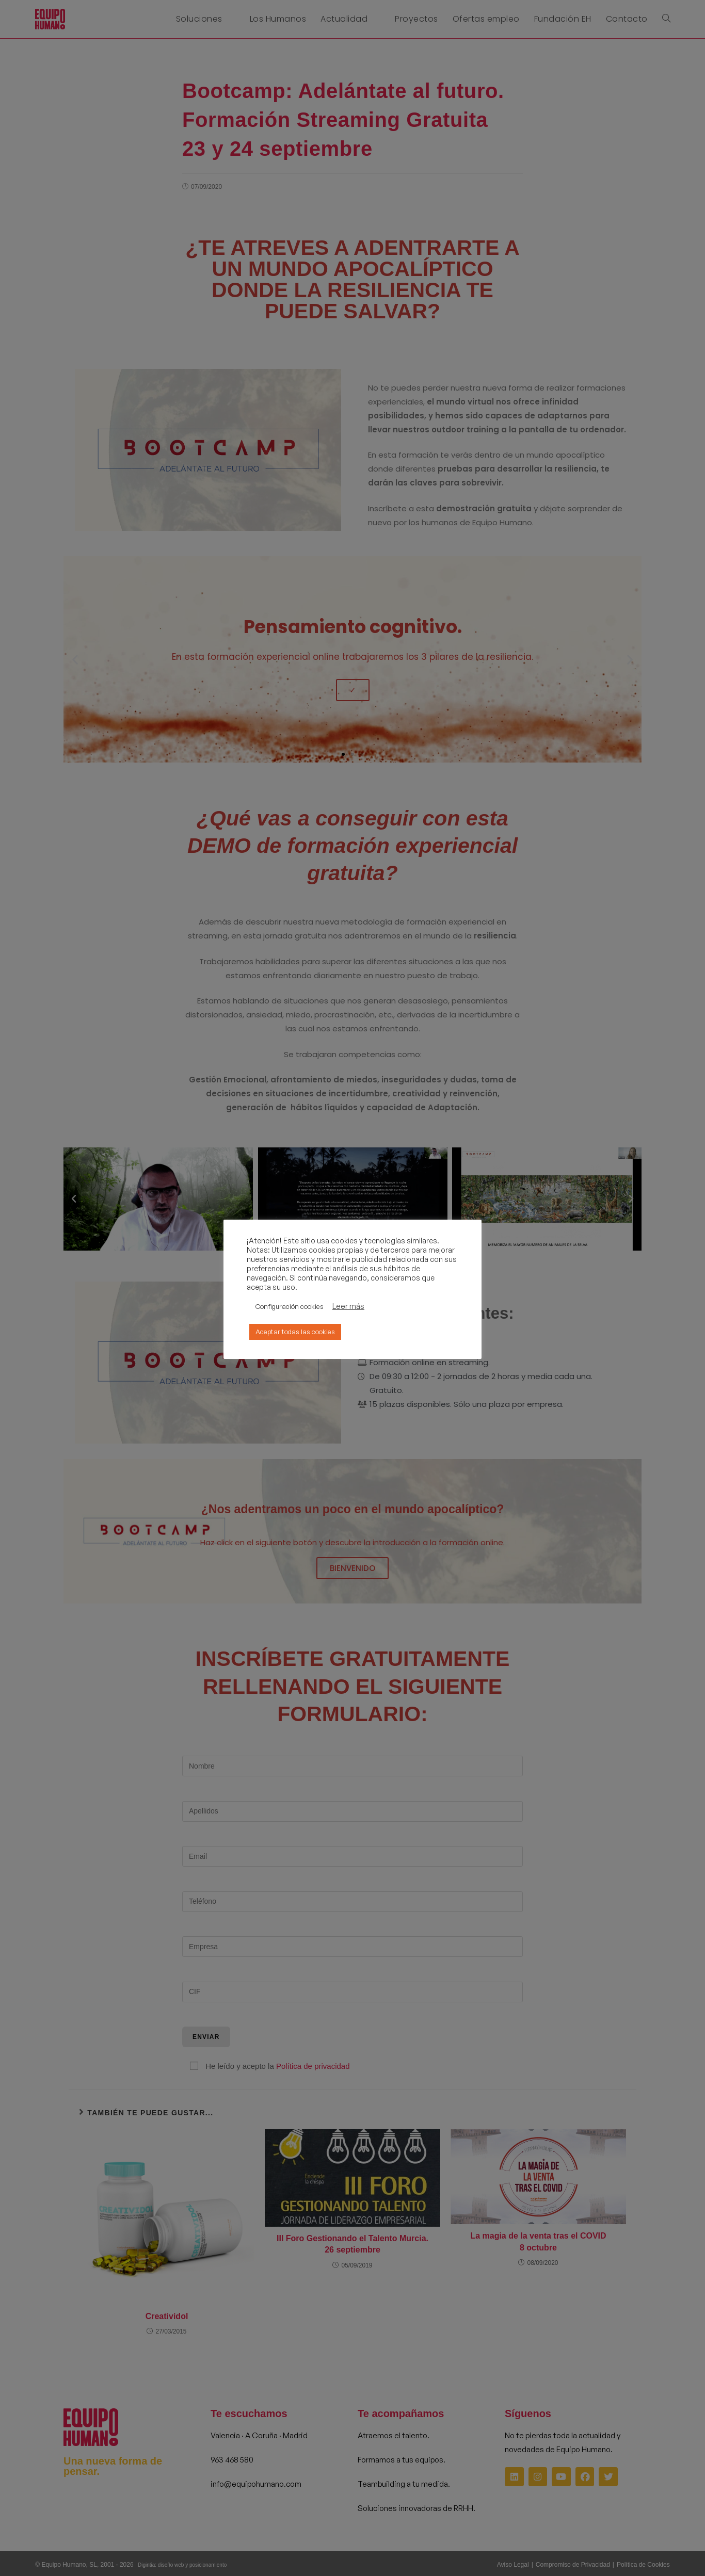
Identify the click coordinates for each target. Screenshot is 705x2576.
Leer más (348, 1306)
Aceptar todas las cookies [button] (295, 1331)
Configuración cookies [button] (289, 1306)
